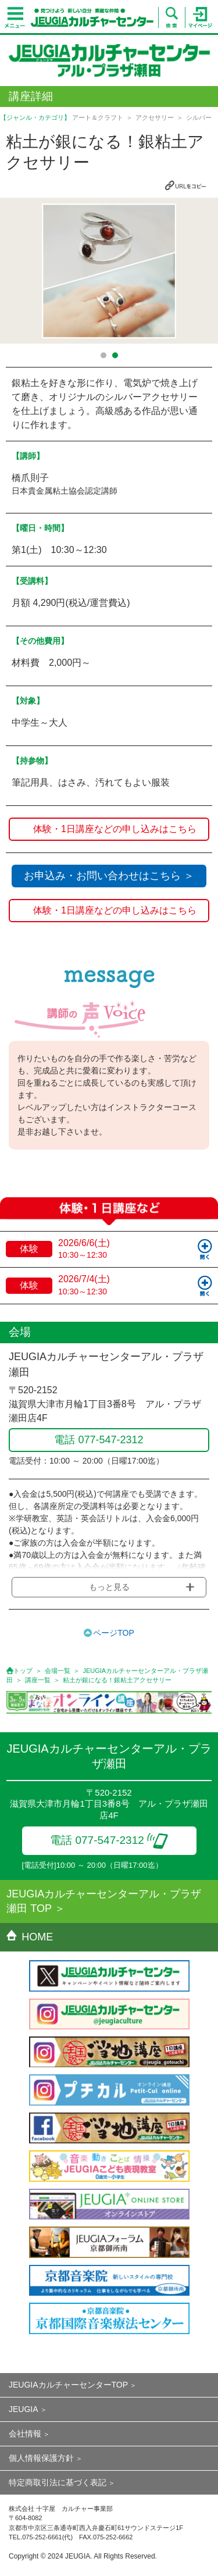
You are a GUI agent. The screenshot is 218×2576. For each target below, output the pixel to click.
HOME (29, 1937)
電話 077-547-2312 (109, 1840)
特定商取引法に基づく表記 (57, 2482)
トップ (23, 1670)
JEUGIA (23, 2409)
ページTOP (113, 1632)
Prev (15, 271)
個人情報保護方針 (41, 2458)
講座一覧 (38, 1679)
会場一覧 (57, 1670)
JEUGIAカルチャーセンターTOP (68, 2384)
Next (202, 271)
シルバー (199, 117)
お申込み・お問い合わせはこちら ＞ (109, 876)
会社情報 (25, 2433)
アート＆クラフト (97, 117)
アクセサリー (154, 117)
